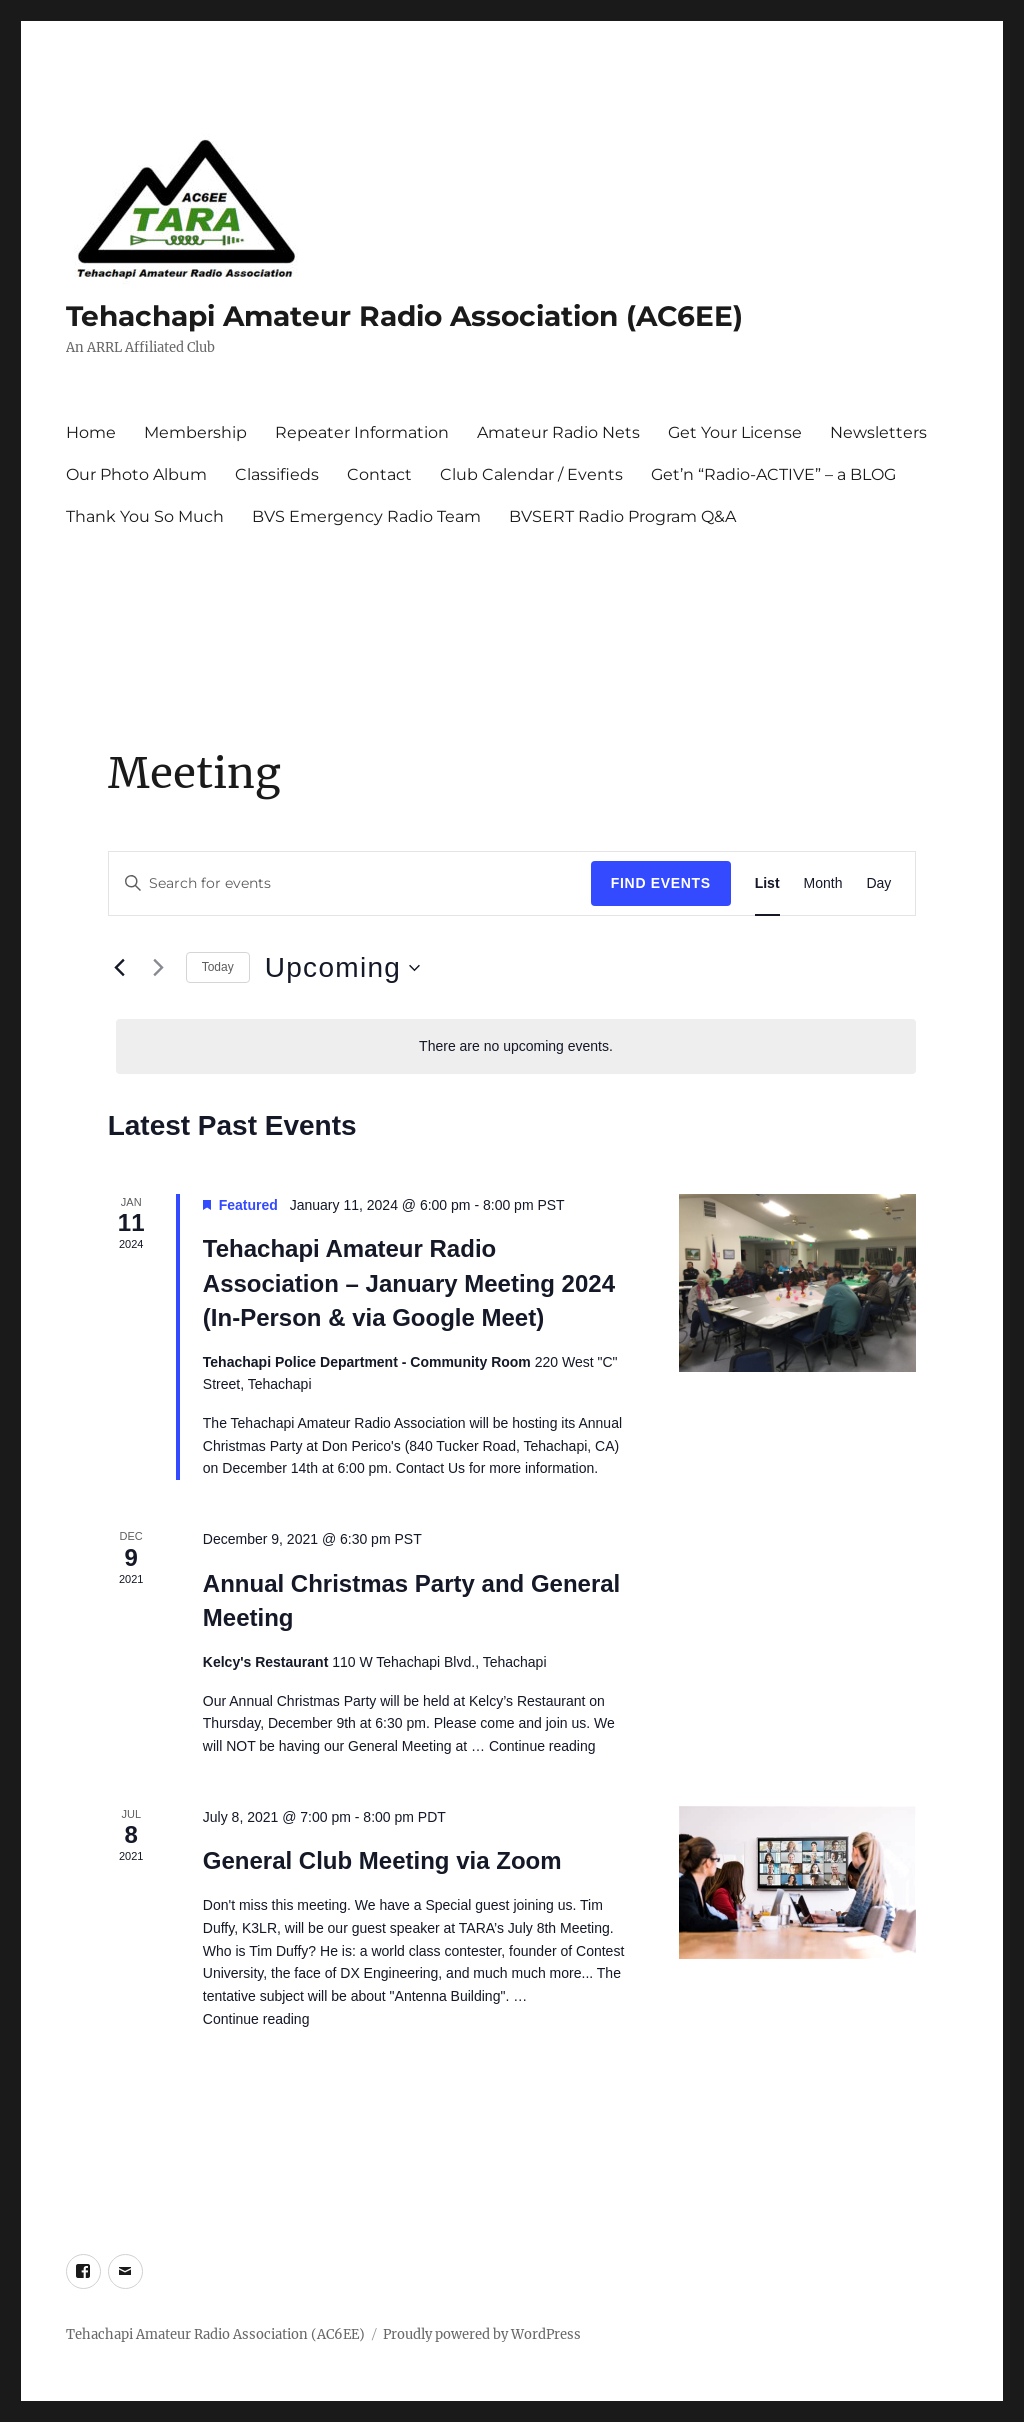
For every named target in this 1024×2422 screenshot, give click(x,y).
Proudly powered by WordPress (482, 2334)
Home (91, 432)
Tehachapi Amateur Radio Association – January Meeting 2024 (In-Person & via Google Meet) (409, 1282)
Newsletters (878, 432)
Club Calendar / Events (531, 474)
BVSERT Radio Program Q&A (622, 516)
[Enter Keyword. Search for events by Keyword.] (350, 883)
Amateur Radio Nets (558, 432)
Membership (195, 432)
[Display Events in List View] (767, 883)
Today (218, 967)
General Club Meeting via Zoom (382, 1860)
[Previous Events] (120, 968)
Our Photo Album (136, 474)
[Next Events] (159, 968)
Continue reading (542, 1746)
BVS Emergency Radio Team (366, 516)
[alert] (516, 1046)
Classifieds (277, 474)
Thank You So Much (145, 516)
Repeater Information (362, 432)
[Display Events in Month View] (823, 883)
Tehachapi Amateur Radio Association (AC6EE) (404, 316)
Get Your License (735, 432)
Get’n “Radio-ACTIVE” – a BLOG (773, 474)
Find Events (661, 883)
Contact (379, 474)
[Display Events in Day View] (878, 883)
